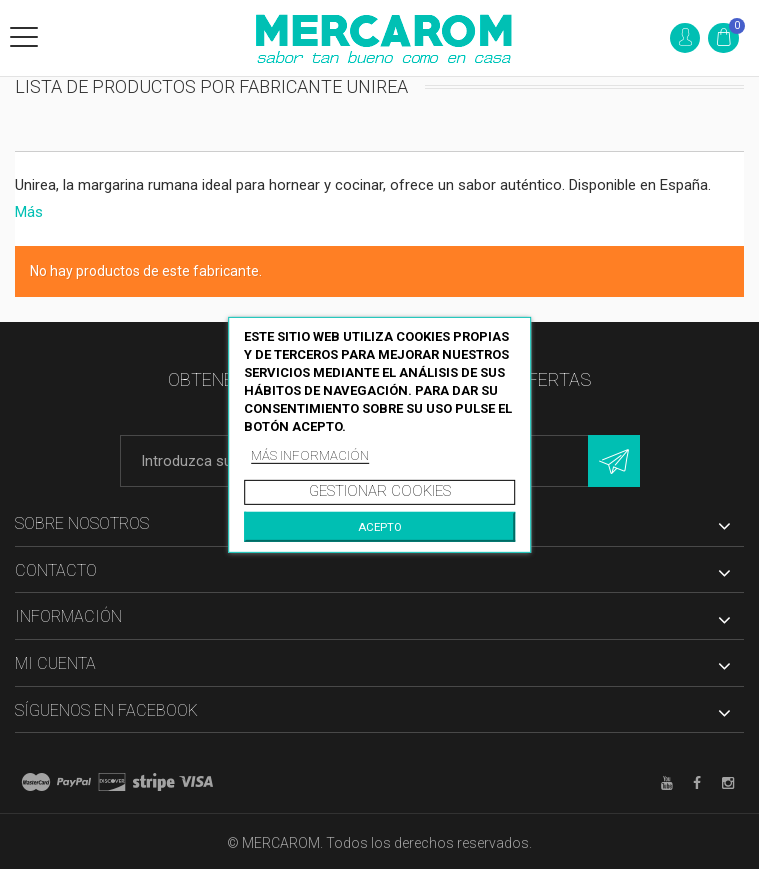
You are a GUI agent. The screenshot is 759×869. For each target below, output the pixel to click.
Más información (310, 454)
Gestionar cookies (380, 491)
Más (29, 212)
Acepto (380, 527)
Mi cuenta (55, 663)
